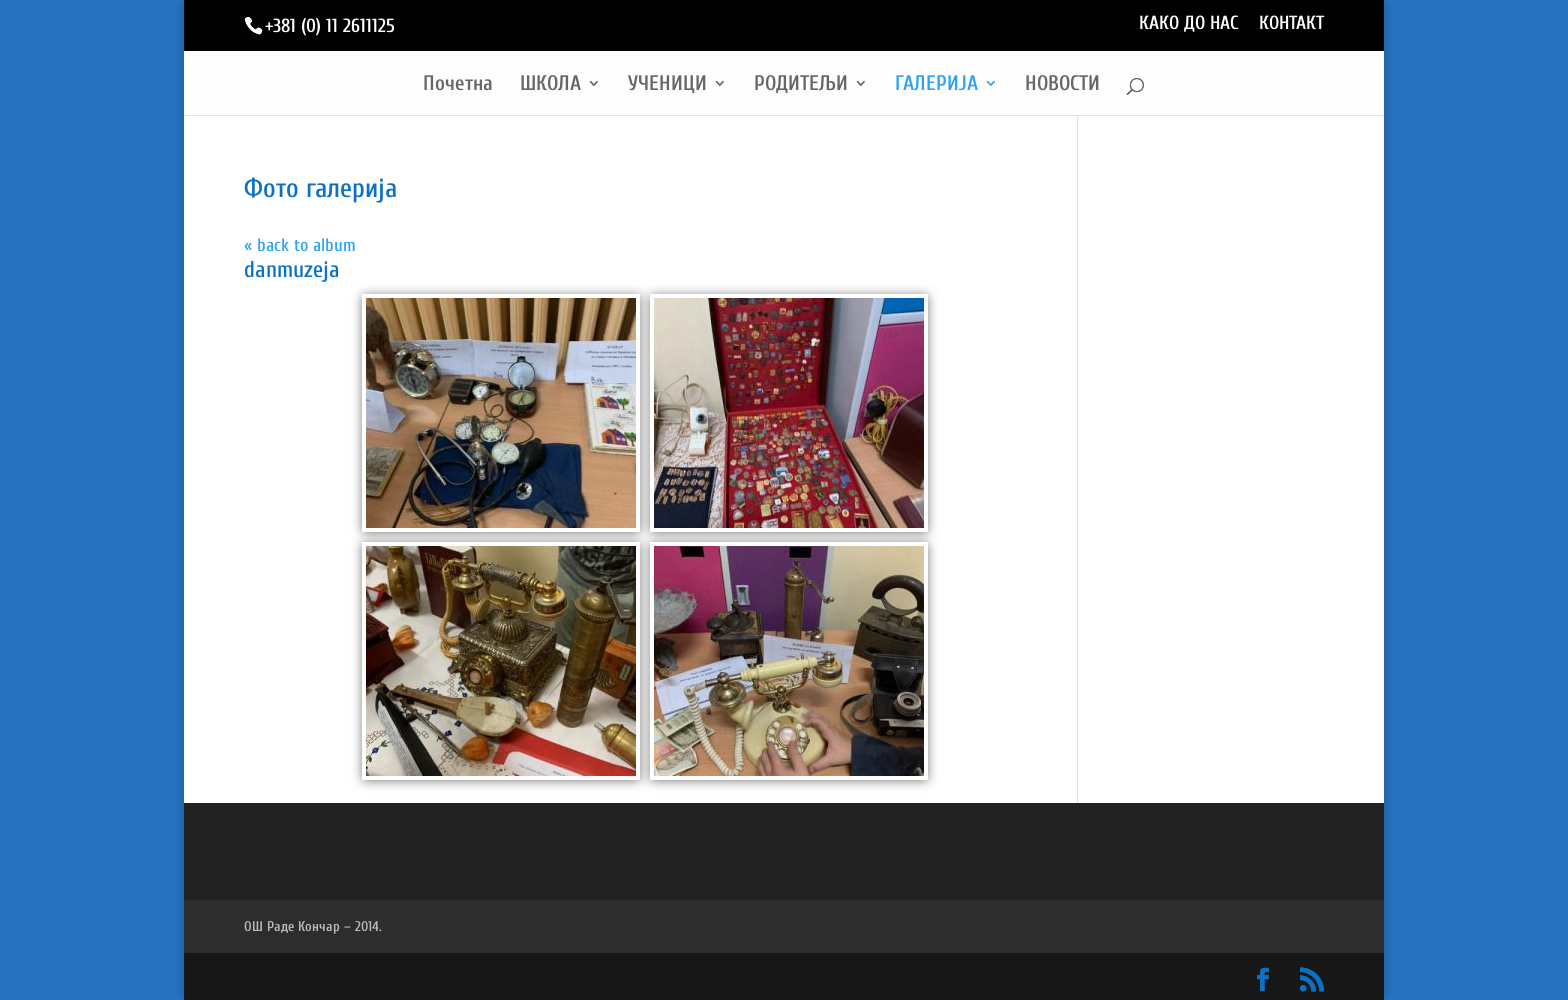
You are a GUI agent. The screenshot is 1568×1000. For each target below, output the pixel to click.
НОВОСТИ (1062, 85)
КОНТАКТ (1291, 24)
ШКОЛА (550, 85)
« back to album (300, 245)
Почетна (458, 85)
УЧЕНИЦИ (667, 85)
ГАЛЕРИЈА (936, 85)
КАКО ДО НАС (1189, 24)
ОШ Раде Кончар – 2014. (313, 926)
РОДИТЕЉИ (801, 85)
